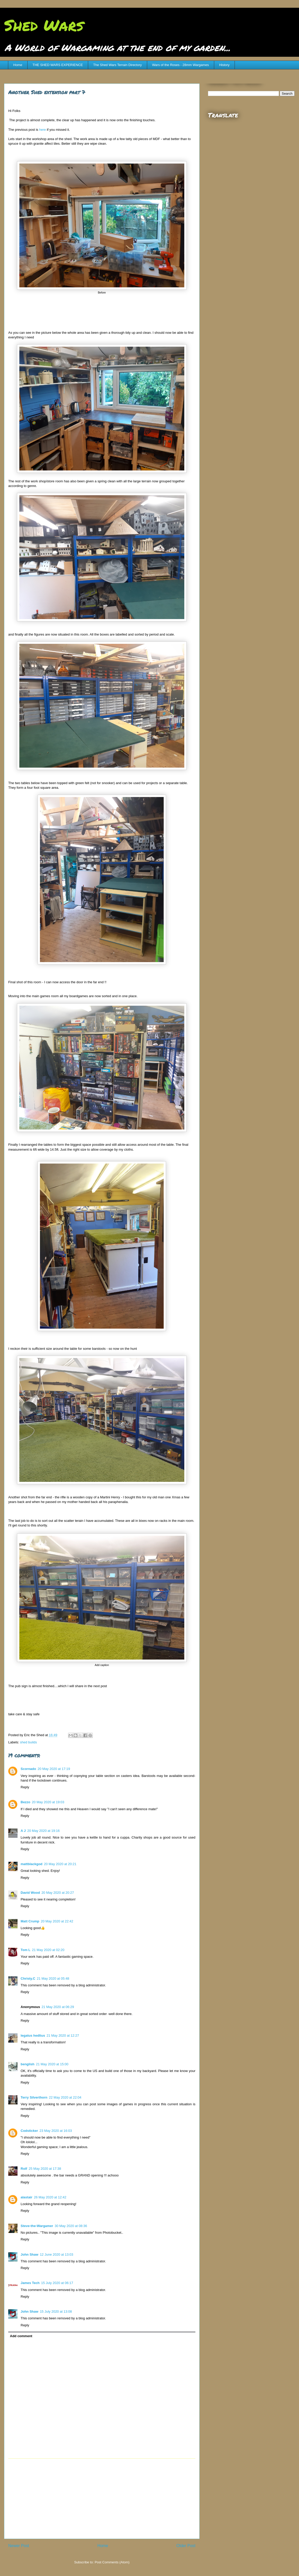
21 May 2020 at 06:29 (57, 2007)
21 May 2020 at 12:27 (63, 2035)
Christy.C (28, 1978)
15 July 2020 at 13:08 (56, 2311)
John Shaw (29, 2254)
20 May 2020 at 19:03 (48, 1802)
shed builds (28, 1742)
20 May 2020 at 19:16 (43, 1831)
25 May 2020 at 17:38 (45, 2169)
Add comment (21, 2336)
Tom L (25, 1950)
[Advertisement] (101, 2499)
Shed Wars (44, 25)
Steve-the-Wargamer (37, 2226)
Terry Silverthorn (34, 2097)
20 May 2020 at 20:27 (57, 1893)
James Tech (30, 2283)
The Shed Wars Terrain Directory (117, 65)
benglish (27, 2064)
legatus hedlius (33, 2035)
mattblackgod (32, 1864)
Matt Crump (30, 1921)
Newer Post (18, 2546)
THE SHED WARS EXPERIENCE (57, 65)
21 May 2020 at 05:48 (53, 1978)
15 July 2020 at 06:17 (57, 2283)
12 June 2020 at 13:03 (56, 2254)
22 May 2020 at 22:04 (65, 2097)
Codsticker (29, 2131)
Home (17, 65)
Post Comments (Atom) (112, 2562)
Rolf (24, 2169)
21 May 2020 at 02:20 (48, 1950)
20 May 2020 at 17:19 (54, 1769)
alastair (26, 2197)
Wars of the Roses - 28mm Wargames (180, 65)
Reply (25, 1787)
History (224, 65)
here (42, 130)
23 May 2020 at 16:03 (55, 2131)
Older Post (185, 2546)
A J (23, 1831)
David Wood (30, 1893)
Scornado (28, 1769)
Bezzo (25, 1802)
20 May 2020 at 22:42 (57, 1921)
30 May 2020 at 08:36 (71, 2226)
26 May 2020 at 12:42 (50, 2197)
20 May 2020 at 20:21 (60, 1864)
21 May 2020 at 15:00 (52, 2064)
